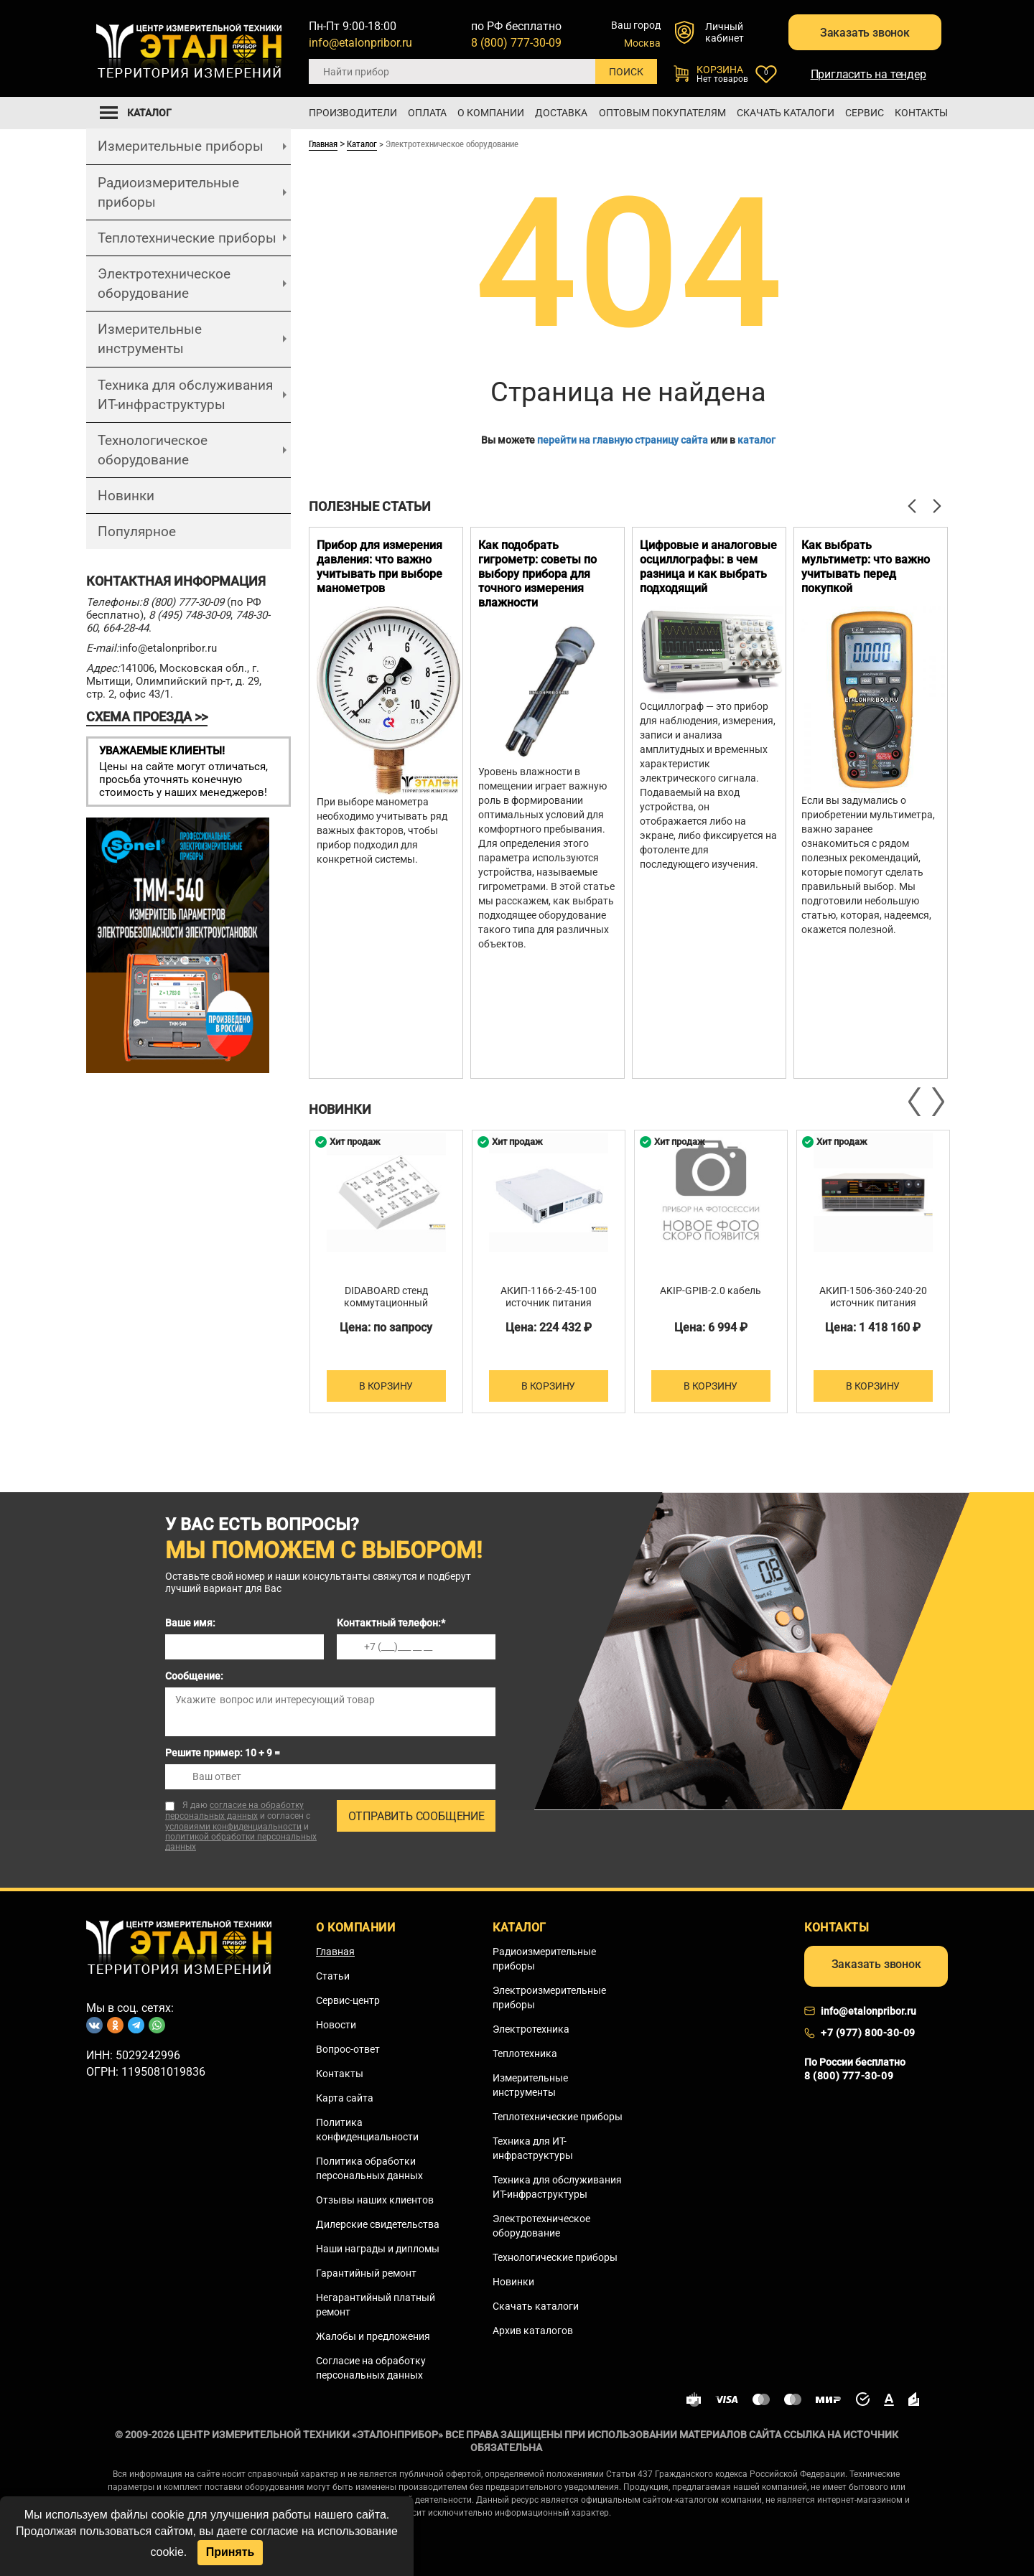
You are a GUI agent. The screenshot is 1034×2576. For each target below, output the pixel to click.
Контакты (921, 112)
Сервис (864, 112)
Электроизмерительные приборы (549, 1997)
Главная (323, 143)
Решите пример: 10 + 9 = (222, 1752)
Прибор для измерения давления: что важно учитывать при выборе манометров (379, 566)
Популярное (137, 531)
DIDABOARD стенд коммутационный (386, 1296)
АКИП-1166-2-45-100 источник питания (548, 1296)
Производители (353, 112)
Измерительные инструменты (150, 339)
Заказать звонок (860, 34)
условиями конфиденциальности (233, 1826)
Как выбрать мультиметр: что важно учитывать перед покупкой (865, 566)
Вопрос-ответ (348, 2048)
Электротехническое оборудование (164, 283)
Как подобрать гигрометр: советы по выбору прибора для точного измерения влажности (537, 573)
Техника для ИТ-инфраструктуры (533, 2147)
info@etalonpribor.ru (360, 43)
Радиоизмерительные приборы (168, 192)
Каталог (362, 143)
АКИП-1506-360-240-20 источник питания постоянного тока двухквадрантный (873, 1309)
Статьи (333, 1975)
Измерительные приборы (181, 146)
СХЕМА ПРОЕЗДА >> (147, 716)
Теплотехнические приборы (187, 237)
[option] (386, 802)
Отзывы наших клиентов (375, 2199)
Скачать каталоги (785, 112)
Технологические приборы (555, 2256)
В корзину (386, 1385)
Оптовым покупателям (662, 112)
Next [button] (937, 1101)
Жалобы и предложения (373, 2335)
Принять (230, 2552)
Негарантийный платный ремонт (375, 2304)
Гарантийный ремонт (366, 2272)
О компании (490, 112)
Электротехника (531, 2028)
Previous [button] (915, 1101)
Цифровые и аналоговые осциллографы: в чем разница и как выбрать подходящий (708, 566)
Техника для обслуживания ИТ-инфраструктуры (185, 394)
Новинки (126, 495)
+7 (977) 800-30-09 (868, 2032)
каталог (756, 439)
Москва (642, 43)
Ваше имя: (190, 1623)
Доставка (561, 112)
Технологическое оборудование (153, 449)
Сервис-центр (348, 1999)
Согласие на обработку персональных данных (371, 2367)
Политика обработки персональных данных (369, 2168)
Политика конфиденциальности (367, 2129)
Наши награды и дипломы (377, 2248)
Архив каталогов (533, 2330)
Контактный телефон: (391, 1623)
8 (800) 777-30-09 (516, 43)
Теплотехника (525, 2053)
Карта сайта (344, 2097)
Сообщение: (194, 1676)
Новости (336, 2024)
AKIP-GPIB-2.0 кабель (710, 1290)
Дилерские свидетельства (377, 2223)
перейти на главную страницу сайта (622, 439)
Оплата (427, 112)
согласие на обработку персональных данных (234, 1810)
